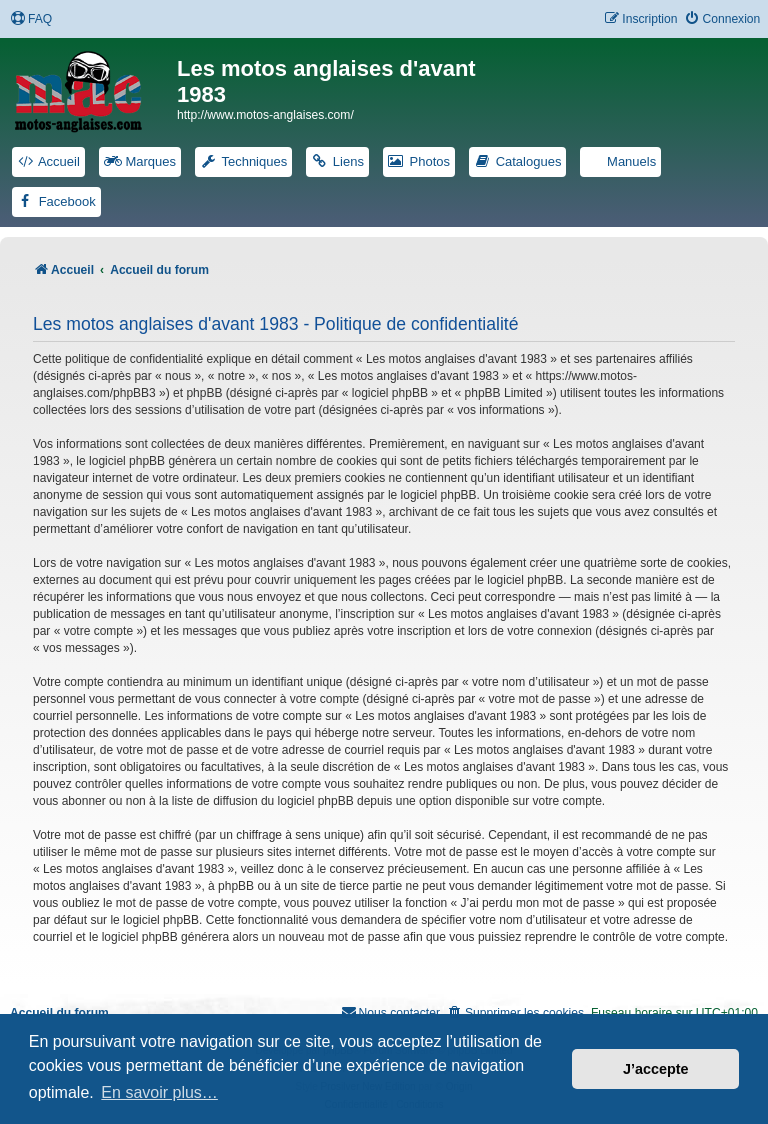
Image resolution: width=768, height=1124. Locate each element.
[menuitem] (31, 19)
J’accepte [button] (656, 1069)
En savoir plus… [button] (159, 1092)
